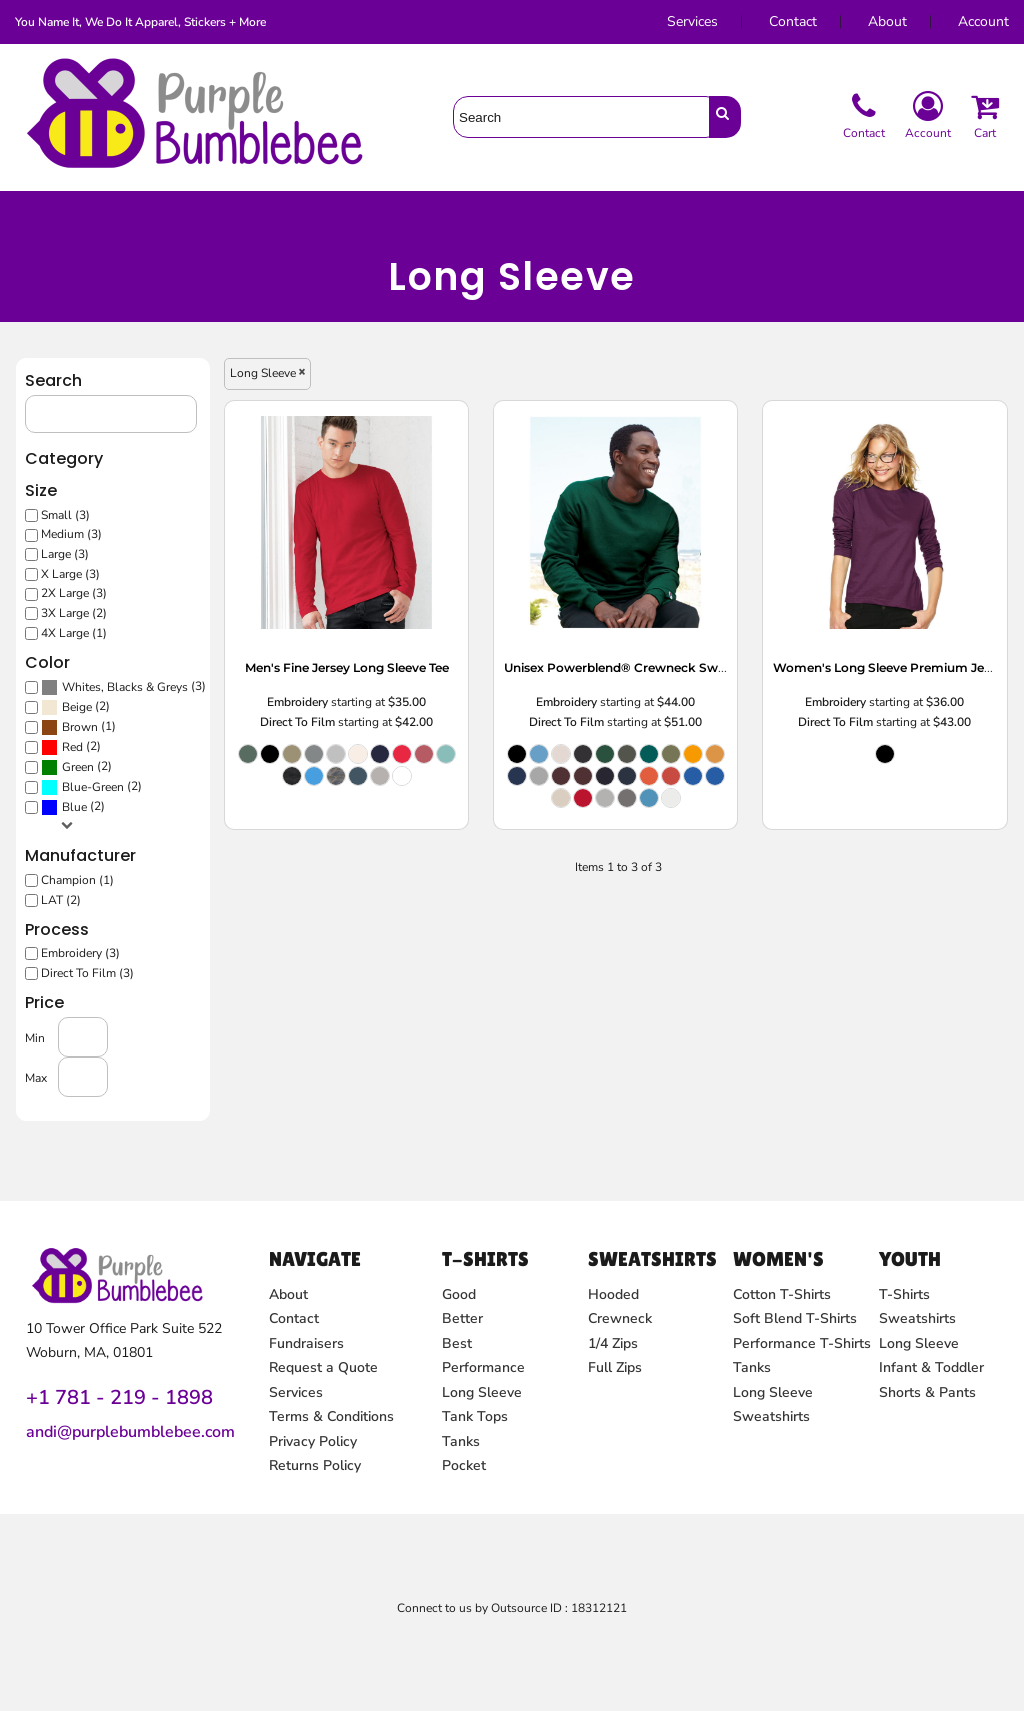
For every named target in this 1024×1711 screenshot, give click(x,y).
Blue (101, 802)
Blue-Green (119, 783)
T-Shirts (904, 1294)
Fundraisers (306, 1343)
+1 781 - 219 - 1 (101, 1397)
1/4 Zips (613, 1343)
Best (457, 1343)
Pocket (464, 1465)
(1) (105, 727)
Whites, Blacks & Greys (149, 689)
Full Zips (615, 1367)
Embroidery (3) (107, 939)
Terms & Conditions (331, 1416)
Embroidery (310, 703)
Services (692, 21)
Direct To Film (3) (113, 957)
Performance (483, 1367)
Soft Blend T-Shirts (795, 1318)
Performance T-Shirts (802, 1343)
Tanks (461, 1441)
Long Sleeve (482, 1392)
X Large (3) (97, 583)
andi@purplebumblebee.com (130, 1432)
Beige (104, 708)
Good (459, 1294)
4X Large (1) (101, 638)
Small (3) (93, 527)
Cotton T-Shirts (782, 1294)
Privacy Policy (313, 1441)
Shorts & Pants (927, 1392)
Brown (107, 726)
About (887, 21)
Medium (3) (98, 546)
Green (105, 764)
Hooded (613, 1294)
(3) (147, 689)
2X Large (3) (101, 601)
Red (100, 745)
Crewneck (620, 1318)
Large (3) (92, 564)
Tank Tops (475, 1416)
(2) (102, 708)
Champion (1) (104, 870)
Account (983, 21)
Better (462, 1318)
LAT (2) (89, 888)
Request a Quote (323, 1367)
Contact (793, 21)
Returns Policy (315, 1465)
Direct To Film (311, 722)
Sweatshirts (771, 1416)
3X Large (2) (101, 620)
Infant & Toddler (931, 1367)
